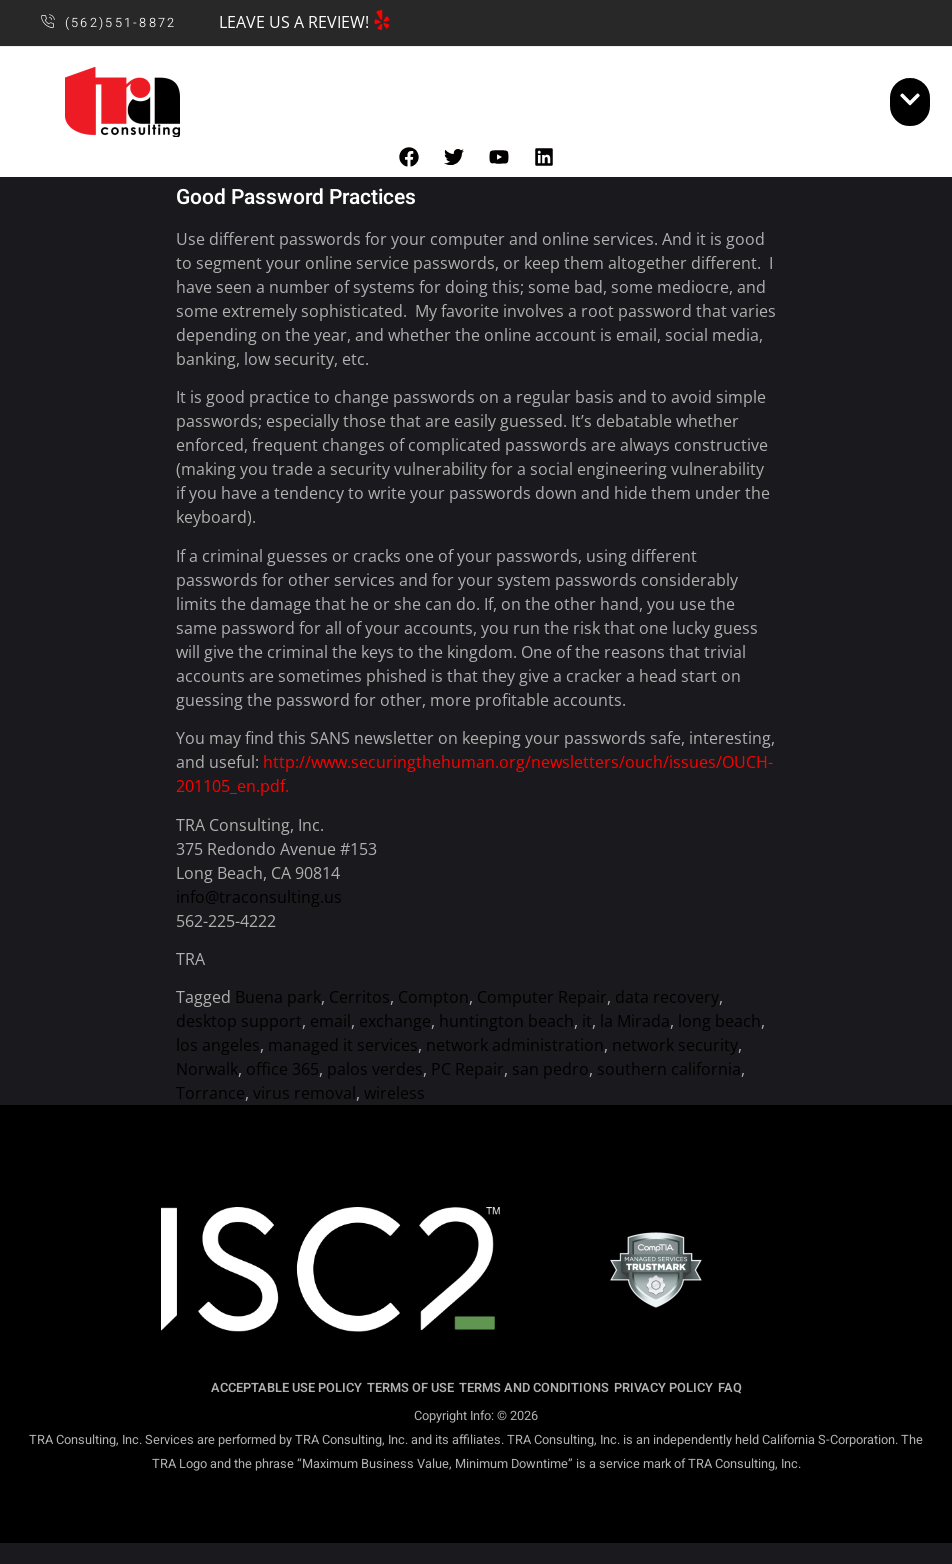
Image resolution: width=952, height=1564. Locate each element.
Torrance (210, 1093)
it (587, 1021)
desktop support (239, 1021)
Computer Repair (542, 997)
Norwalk (207, 1069)
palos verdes (375, 1069)
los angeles (218, 1045)
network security (675, 1045)
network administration (515, 1045)
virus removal (304, 1093)
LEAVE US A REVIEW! (294, 22)
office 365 (282, 1069)
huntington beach (506, 1021)
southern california (669, 1069)
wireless (394, 1093)
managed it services (343, 1045)
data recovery (667, 997)
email (330, 1021)
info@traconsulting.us (259, 897)
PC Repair (467, 1069)
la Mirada (635, 1021)
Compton (433, 997)
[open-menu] (910, 102)
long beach (719, 1021)
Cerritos (359, 997)
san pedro (550, 1069)
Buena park (278, 997)
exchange (395, 1021)
